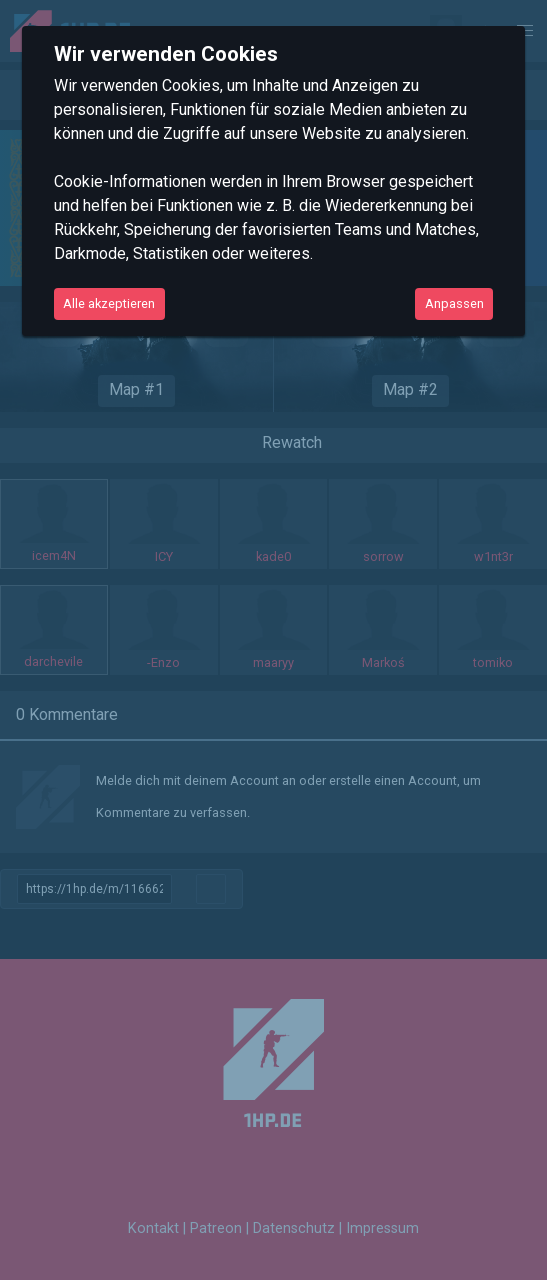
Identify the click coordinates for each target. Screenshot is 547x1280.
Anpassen (454, 303)
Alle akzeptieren (109, 303)
